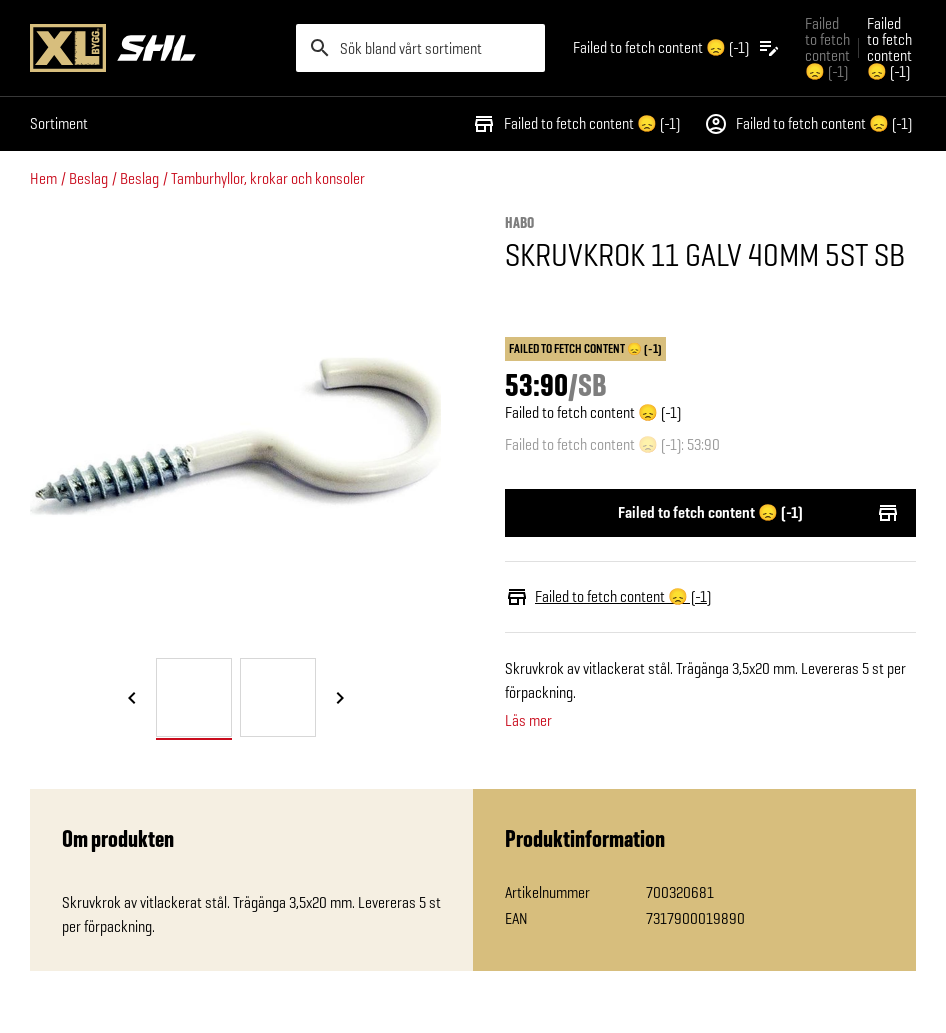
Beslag (88, 178)
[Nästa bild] (340, 699)
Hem (43, 178)
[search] (421, 48)
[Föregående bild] (132, 699)
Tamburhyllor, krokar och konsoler (268, 178)
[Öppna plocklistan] (677, 48)
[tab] (194, 697)
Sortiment (59, 123)
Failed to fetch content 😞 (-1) (576, 124)
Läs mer (528, 721)
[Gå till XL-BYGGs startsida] (155, 48)
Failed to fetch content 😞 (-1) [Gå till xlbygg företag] (827, 47)
